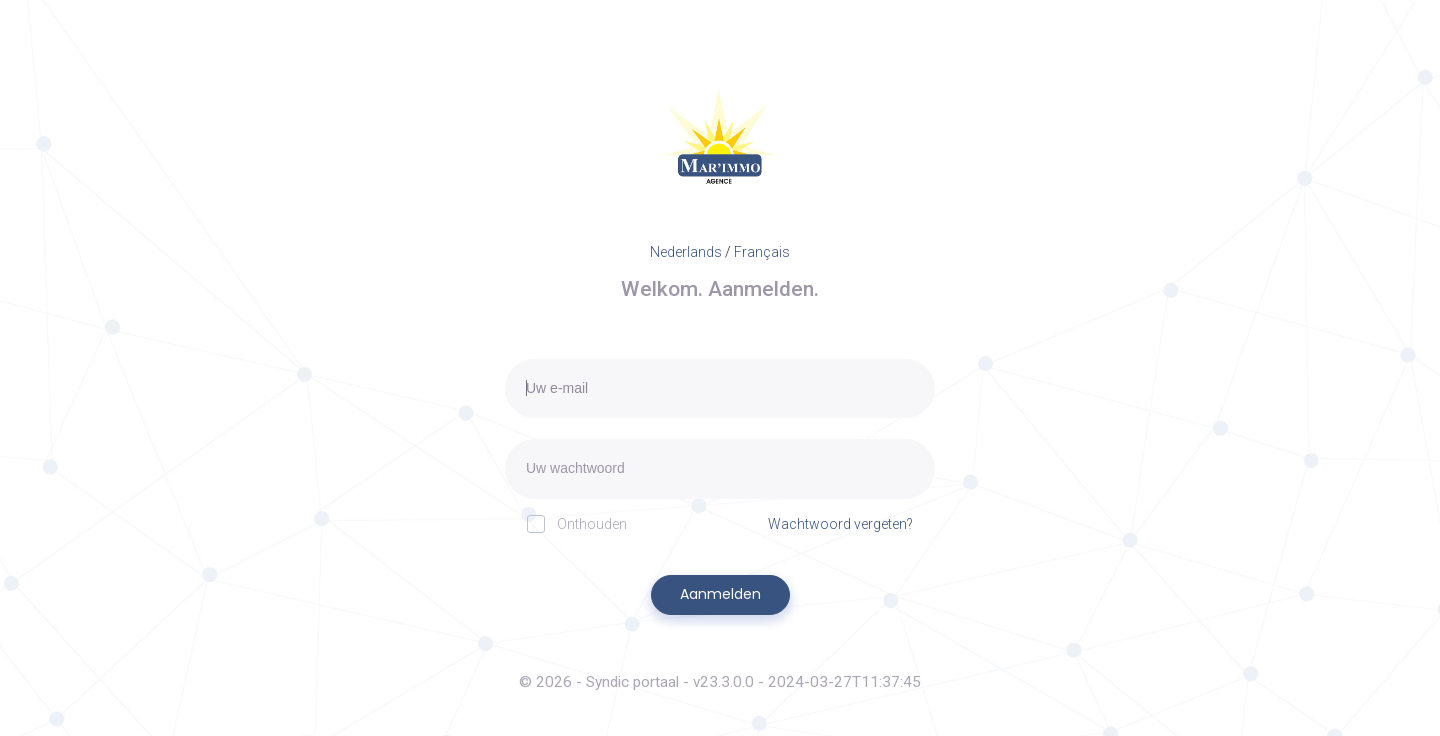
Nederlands (686, 252)
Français (762, 252)
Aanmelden (720, 594)
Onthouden (577, 523)
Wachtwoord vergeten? (840, 524)
